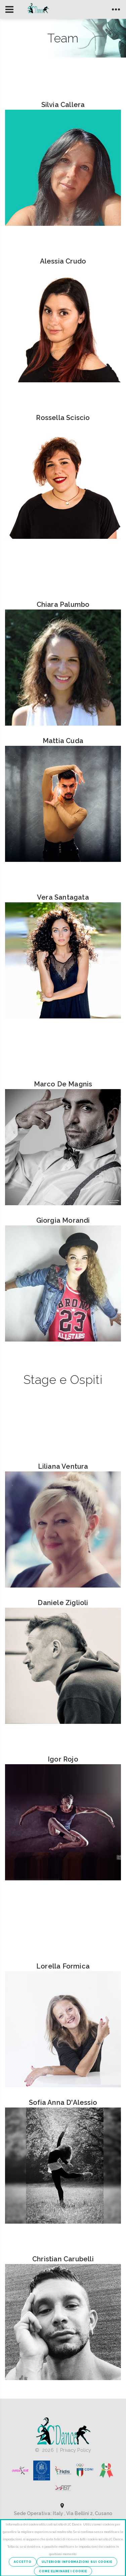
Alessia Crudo (63, 261)
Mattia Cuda (63, 741)
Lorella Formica (63, 1966)
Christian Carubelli (63, 2259)
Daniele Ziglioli (63, 1603)
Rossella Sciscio (63, 418)
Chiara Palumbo (63, 604)
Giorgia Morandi (63, 1220)
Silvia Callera (63, 105)
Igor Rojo (63, 1759)
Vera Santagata (63, 897)
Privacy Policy (75, 2450)
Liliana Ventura (63, 1466)
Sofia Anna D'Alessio (63, 2102)
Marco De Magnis (63, 1084)
